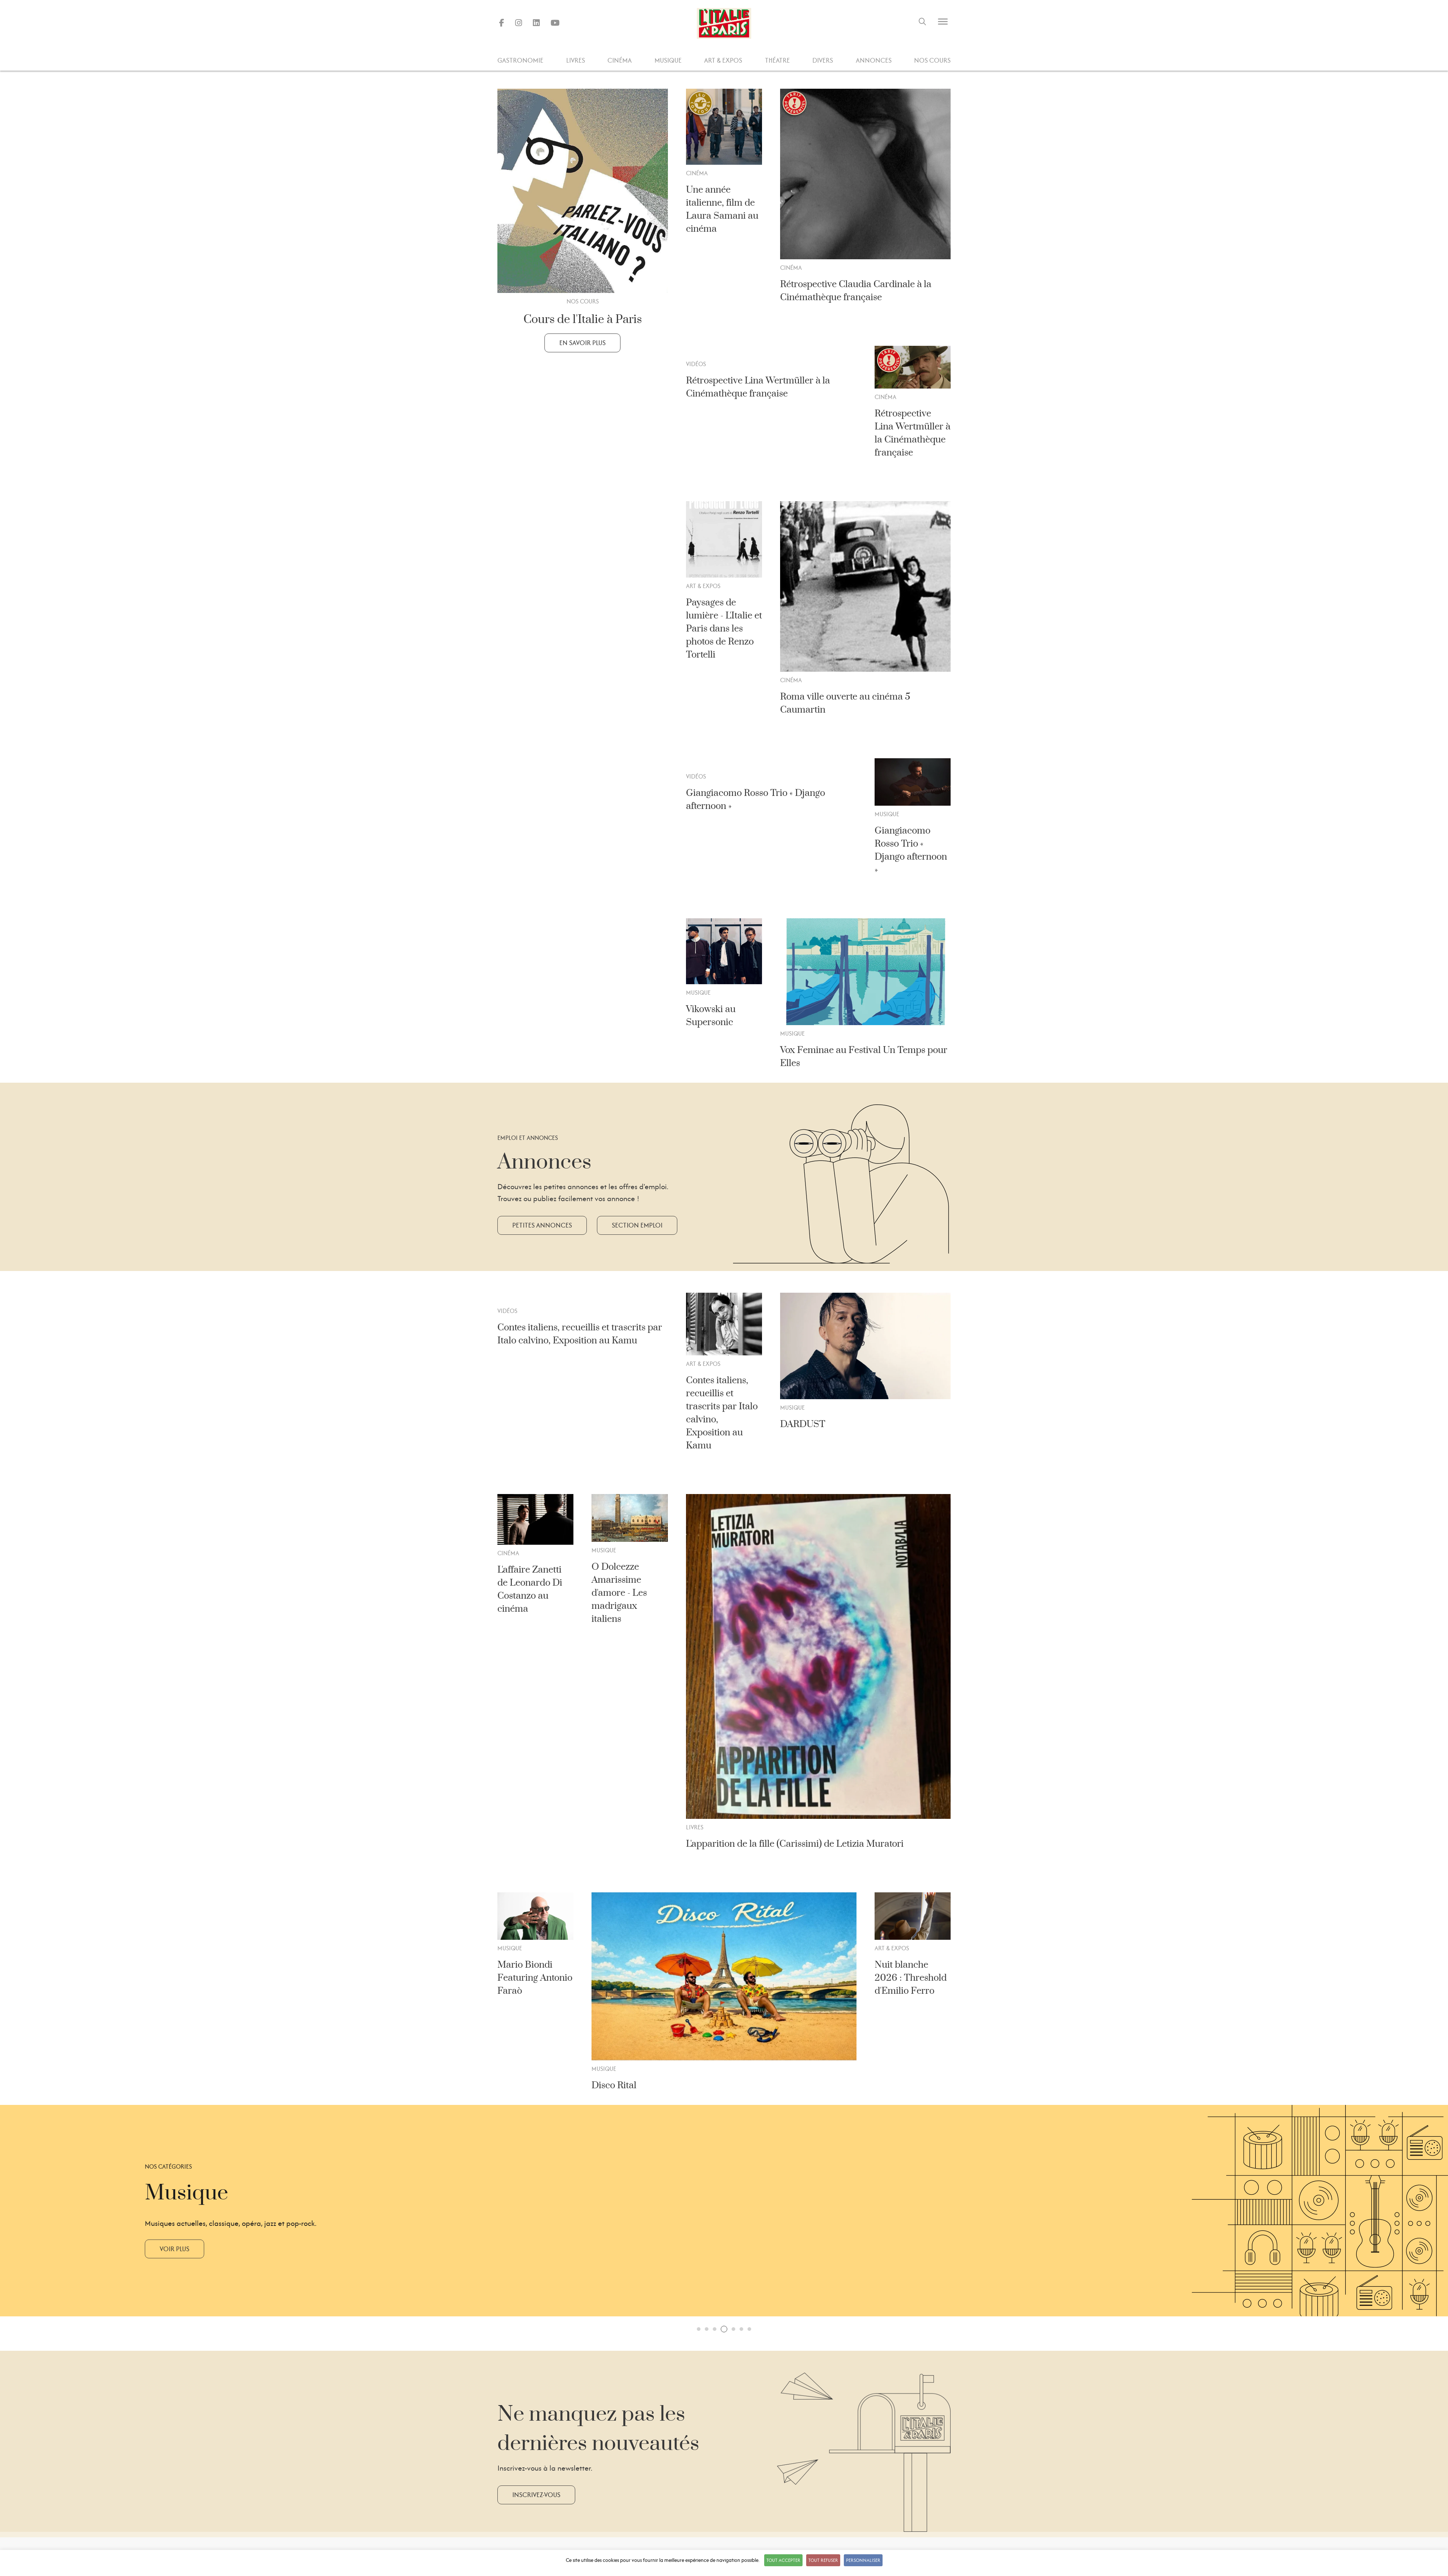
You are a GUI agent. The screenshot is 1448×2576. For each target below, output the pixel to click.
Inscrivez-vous (536, 2495)
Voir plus (174, 2249)
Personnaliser (863, 2560)
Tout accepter (783, 2560)
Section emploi (637, 1225)
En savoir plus (582, 343)
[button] (698, 2329)
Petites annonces (542, 1225)
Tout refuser (823, 2560)
